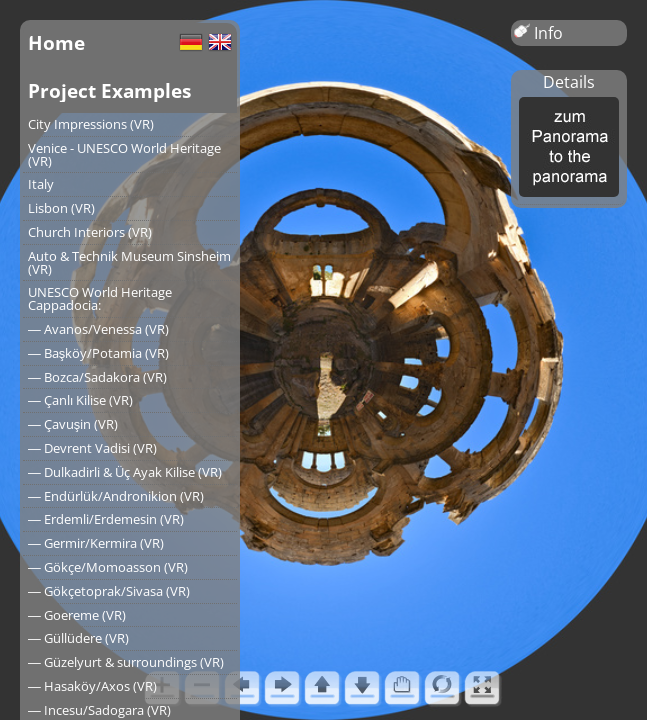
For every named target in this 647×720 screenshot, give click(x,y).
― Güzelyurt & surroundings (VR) (126, 662)
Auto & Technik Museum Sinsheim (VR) (129, 262)
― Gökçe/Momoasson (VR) (108, 567)
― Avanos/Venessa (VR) (98, 329)
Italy (41, 184)
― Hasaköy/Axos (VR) (92, 686)
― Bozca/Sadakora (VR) (97, 377)
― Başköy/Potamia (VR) (98, 353)
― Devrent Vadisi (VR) (92, 448)
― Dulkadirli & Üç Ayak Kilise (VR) (125, 472)
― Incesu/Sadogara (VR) (99, 710)
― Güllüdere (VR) (78, 638)
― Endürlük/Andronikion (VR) (116, 496)
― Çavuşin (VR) (73, 424)
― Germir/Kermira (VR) (96, 543)
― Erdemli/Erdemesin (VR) (106, 519)
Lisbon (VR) (61, 208)
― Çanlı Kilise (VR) (80, 400)
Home (56, 42)
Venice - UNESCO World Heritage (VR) (124, 154)
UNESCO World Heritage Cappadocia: (100, 298)
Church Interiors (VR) (90, 232)
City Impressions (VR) (91, 124)
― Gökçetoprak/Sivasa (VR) (109, 591)
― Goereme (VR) (77, 615)
